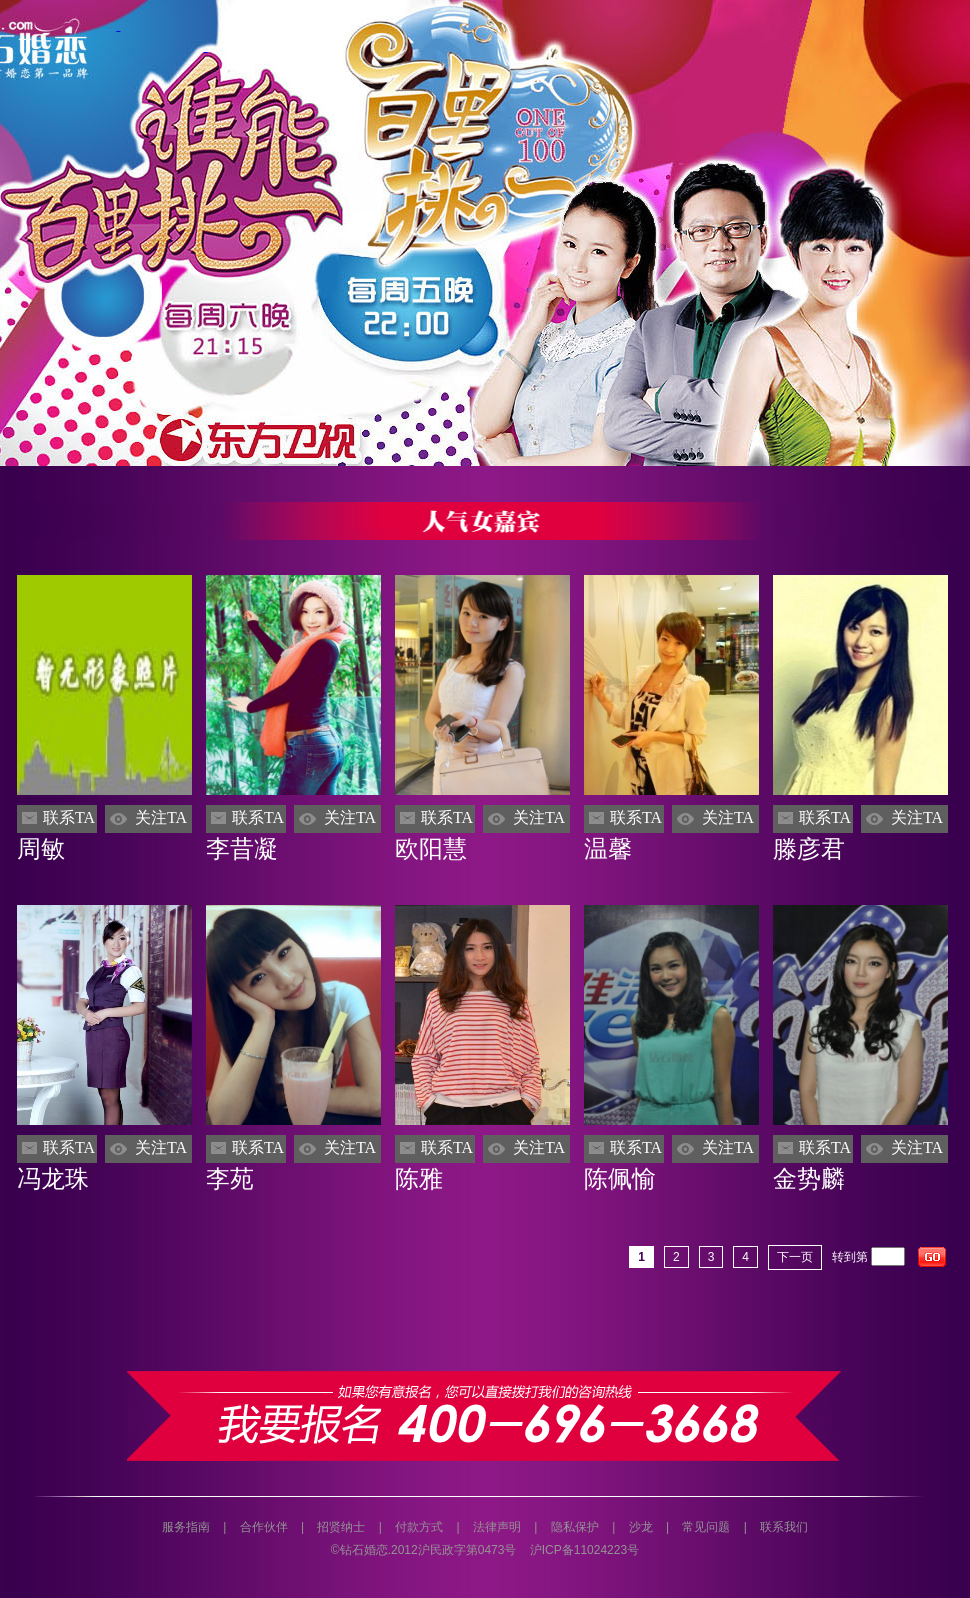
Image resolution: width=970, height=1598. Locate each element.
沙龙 (641, 1527)
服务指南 (186, 1527)
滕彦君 (809, 849)
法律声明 (497, 1527)
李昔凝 (242, 849)
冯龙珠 (53, 1179)
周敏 (41, 849)
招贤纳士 (341, 1527)
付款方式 (419, 1527)
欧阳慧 (431, 849)
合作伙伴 (264, 1527)
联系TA (69, 817)
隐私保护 (575, 1527)
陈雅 (419, 1179)
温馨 (608, 849)
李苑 (230, 1179)
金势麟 (809, 1179)
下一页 (795, 1257)
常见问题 (706, 1527)
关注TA (161, 817)
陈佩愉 (620, 1179)
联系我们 (784, 1527)
